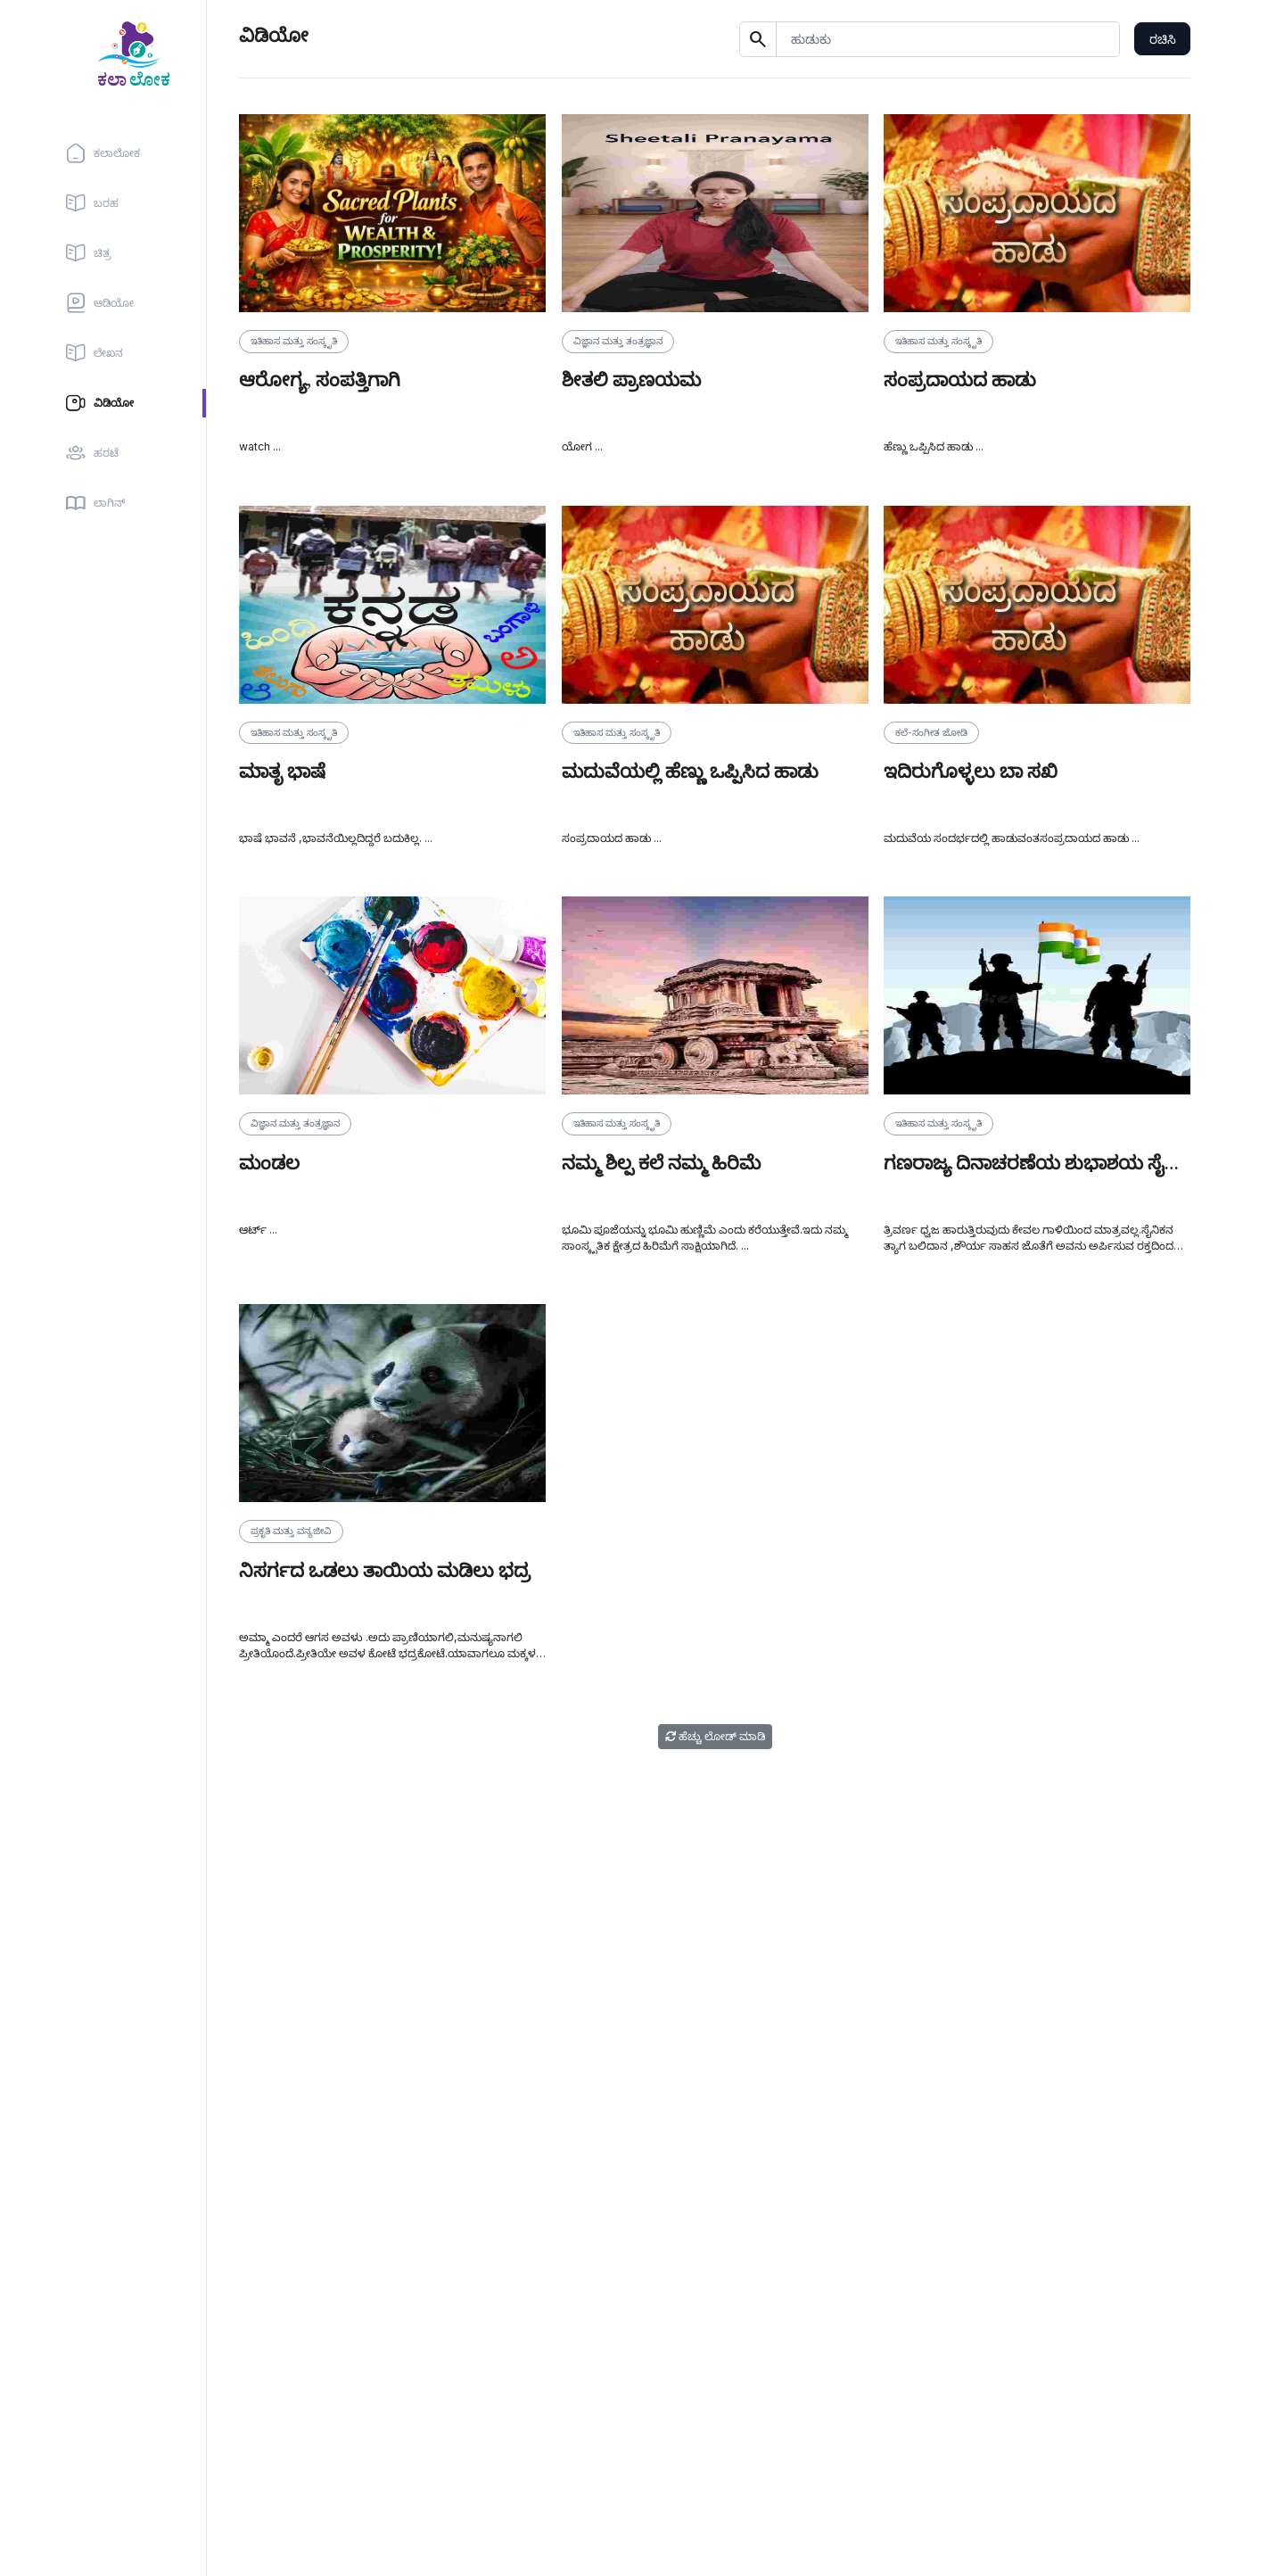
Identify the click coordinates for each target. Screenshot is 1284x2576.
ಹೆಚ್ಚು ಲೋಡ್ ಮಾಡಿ (715, 1736)
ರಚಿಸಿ (1162, 38)
